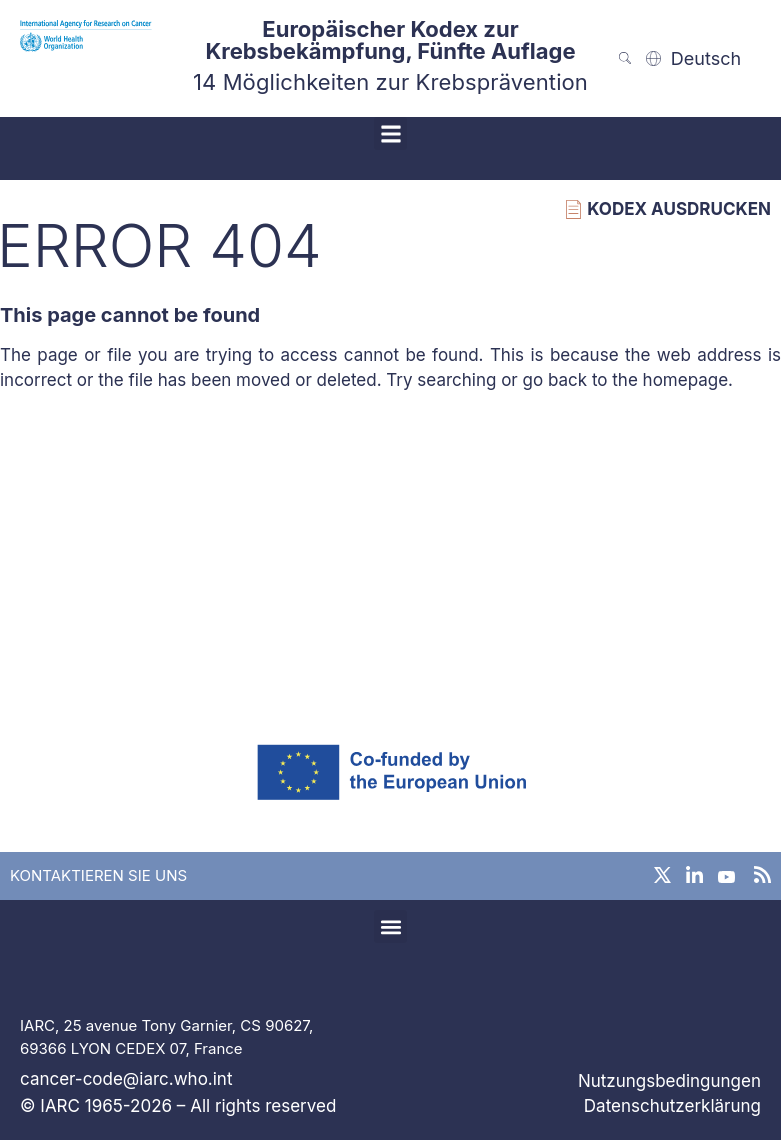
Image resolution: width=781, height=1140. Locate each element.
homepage (686, 380)
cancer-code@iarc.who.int (126, 1079)
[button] (390, 133)
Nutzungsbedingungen (669, 1081)
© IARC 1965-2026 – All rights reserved (178, 1106)
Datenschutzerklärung (672, 1106)
